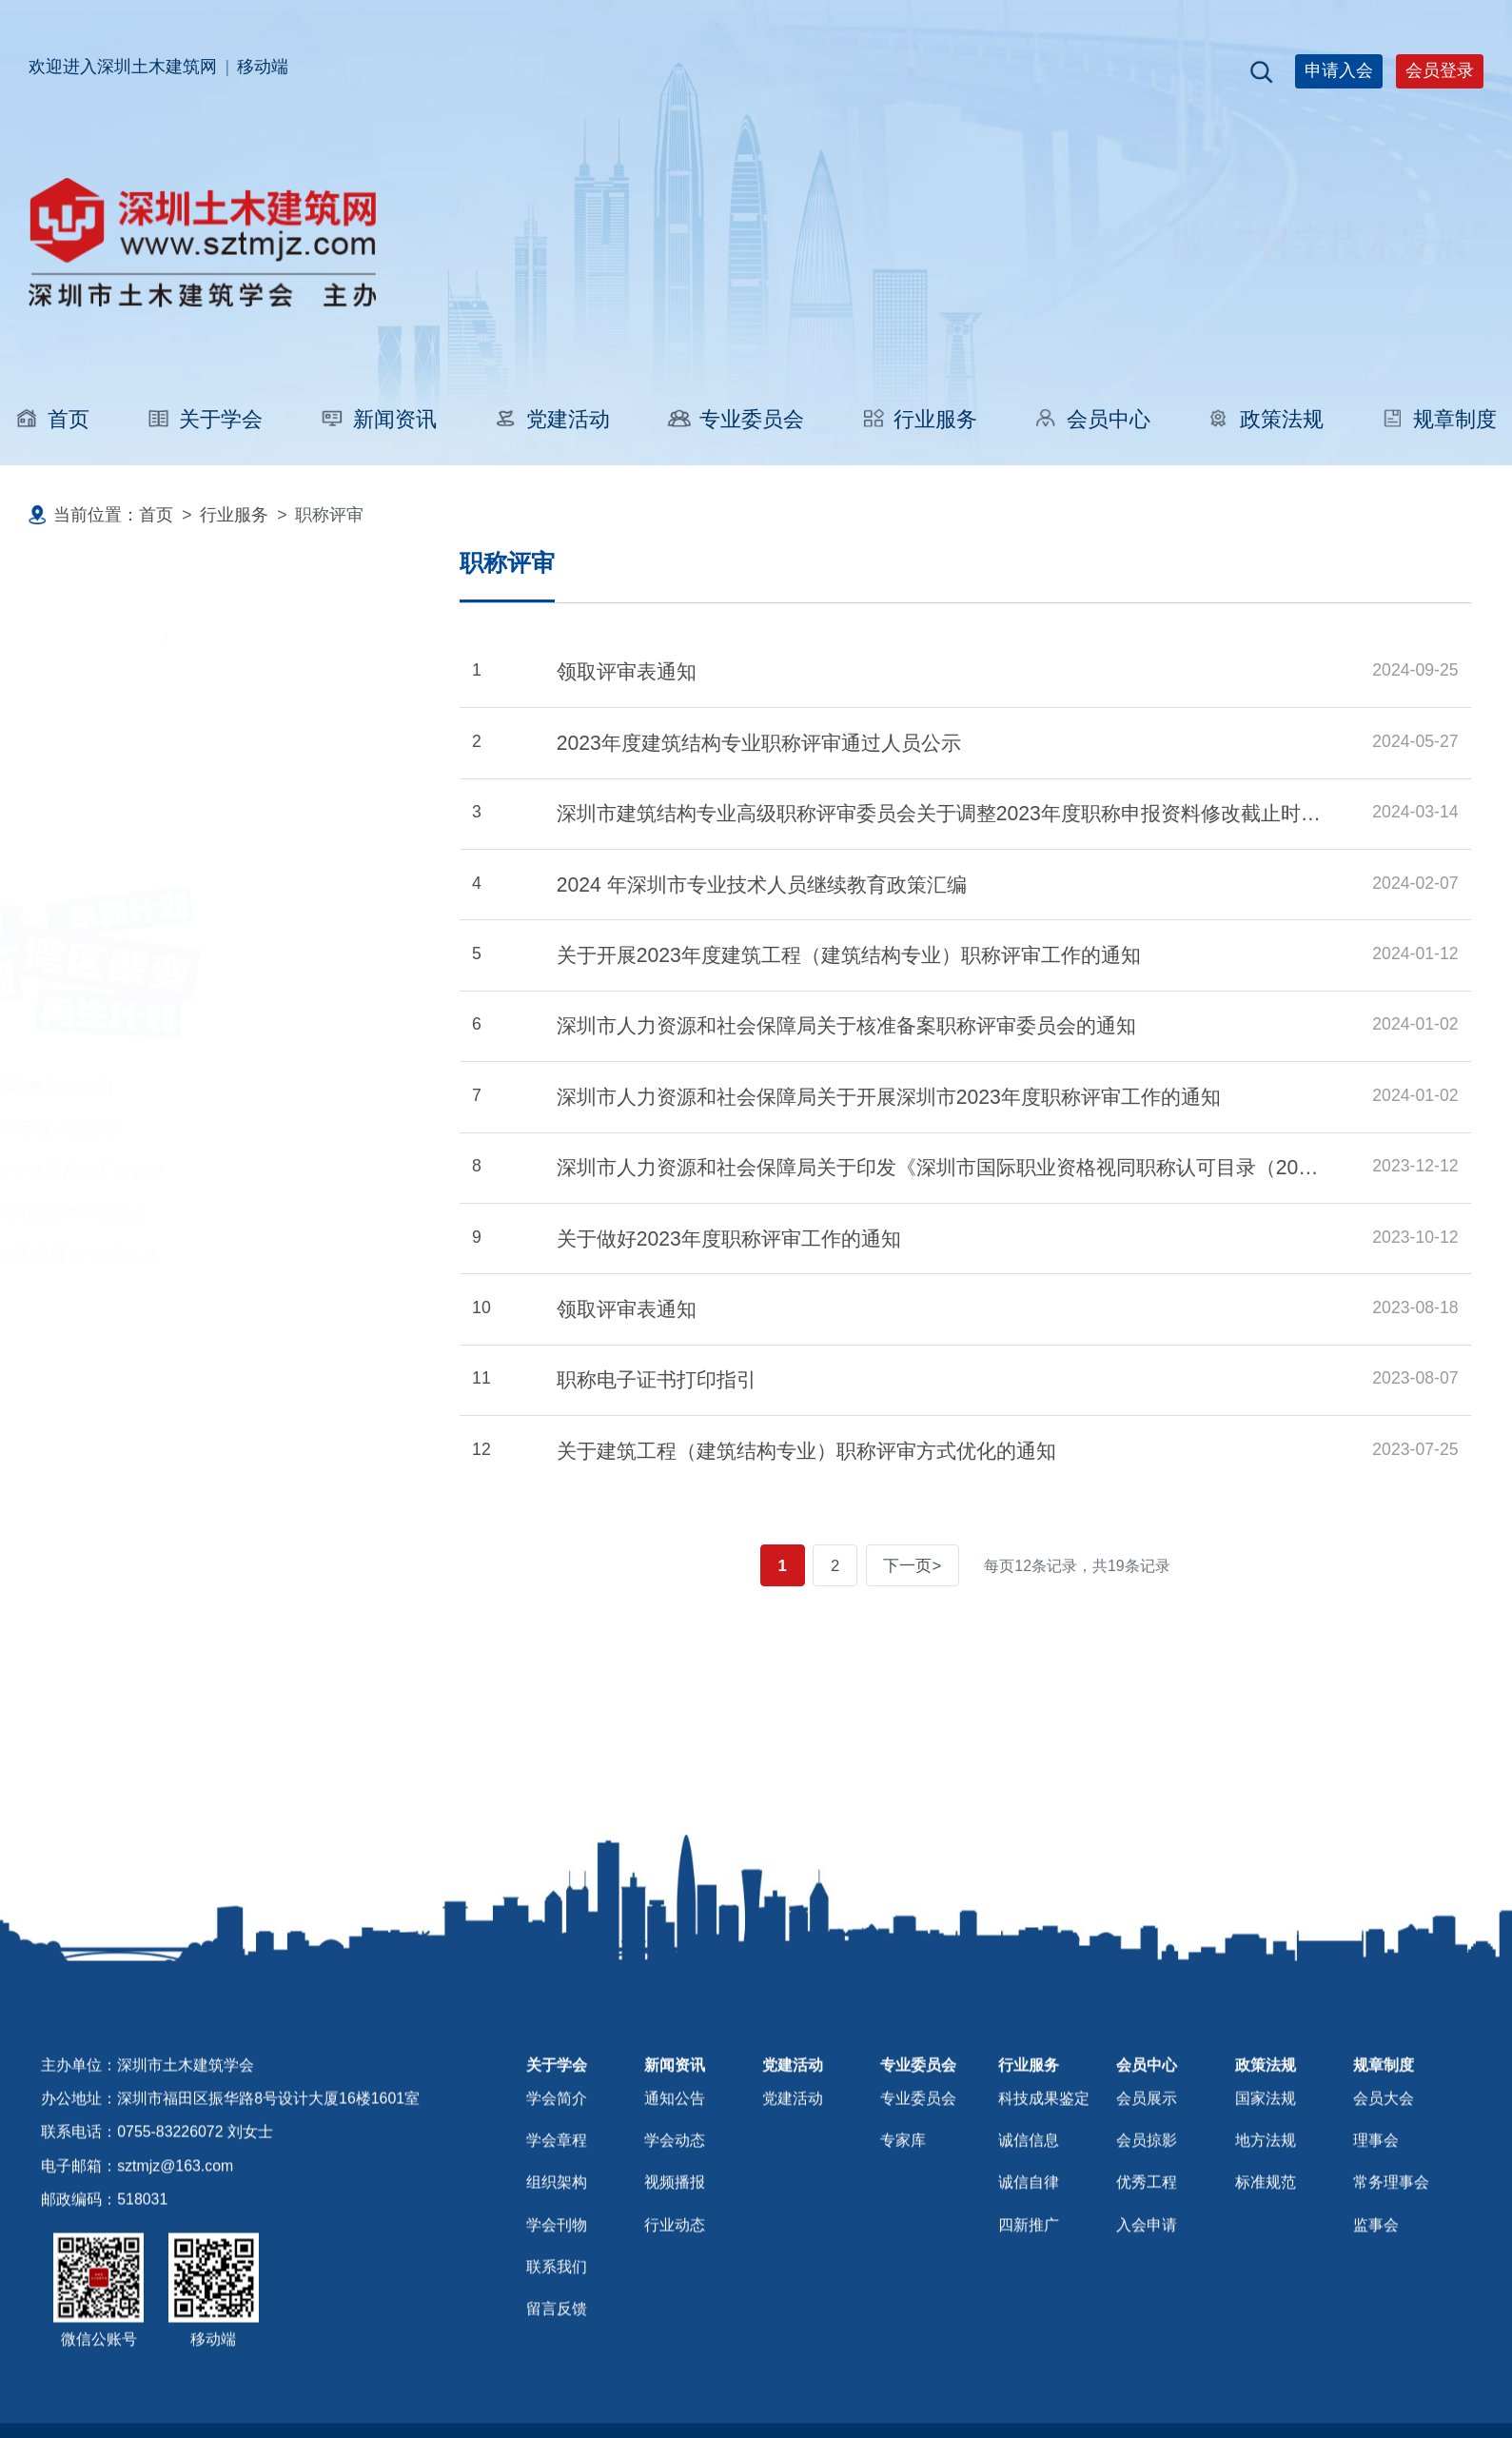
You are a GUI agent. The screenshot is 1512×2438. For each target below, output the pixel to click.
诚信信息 (1028, 2201)
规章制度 (1439, 419)
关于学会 (205, 419)
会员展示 (1146, 2160)
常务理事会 (1391, 2243)
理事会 (1376, 2201)
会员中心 (1091, 419)
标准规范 (1265, 2243)
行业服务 (918, 419)
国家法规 (1265, 2160)
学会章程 (556, 2201)
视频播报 (674, 2243)
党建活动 (551, 419)
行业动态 (674, 2286)
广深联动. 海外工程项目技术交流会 (170, 1128)
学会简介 (556, 2160)
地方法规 (1265, 2201)
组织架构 (556, 2243)
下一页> (918, 1566)
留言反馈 (556, 2370)
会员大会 (1383, 2160)
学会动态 (674, 2201)
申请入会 (1339, 70)
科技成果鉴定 (125, 715)
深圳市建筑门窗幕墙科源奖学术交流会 (182, 1213)
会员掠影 (1146, 2201)
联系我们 (556, 2328)
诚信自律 (1028, 2243)
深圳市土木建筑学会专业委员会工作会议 (191, 1171)
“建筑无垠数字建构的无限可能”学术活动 (188, 1255)
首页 (52, 419)
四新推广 (1028, 2286)
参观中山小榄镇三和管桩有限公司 (165, 1086)
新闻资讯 (378, 419)
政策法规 (1266, 419)
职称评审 (108, 639)
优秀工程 (1146, 2243)
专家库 (903, 2201)
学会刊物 (556, 2286)
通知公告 (674, 2160)
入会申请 (1146, 2286)
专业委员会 (734, 419)
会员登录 (1439, 70)
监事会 (1376, 2286)
